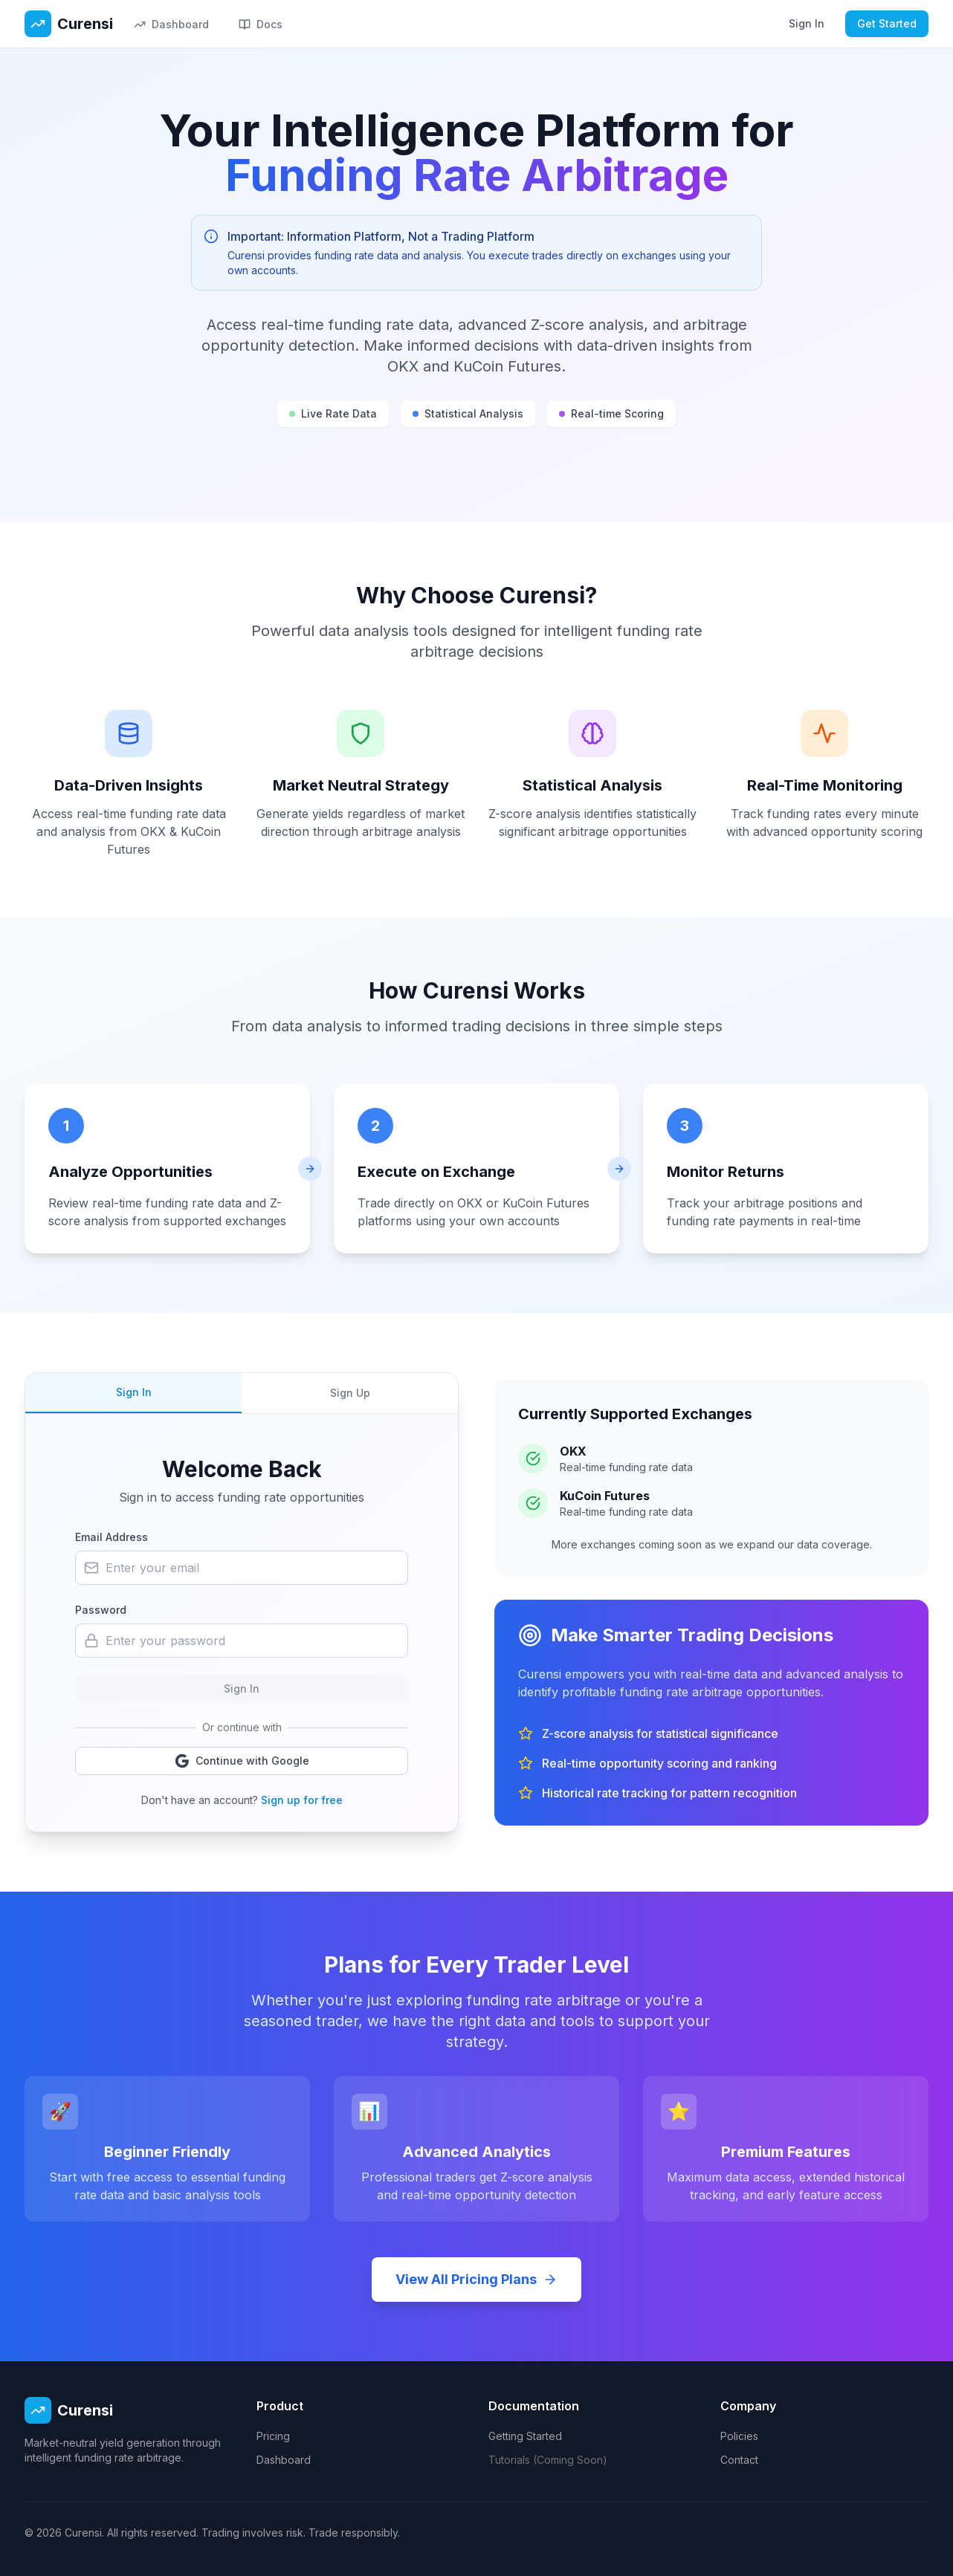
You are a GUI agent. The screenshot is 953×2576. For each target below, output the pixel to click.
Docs (260, 24)
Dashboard (171, 24)
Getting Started (525, 2436)
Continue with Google (242, 1760)
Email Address (111, 1537)
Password (100, 1609)
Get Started (887, 23)
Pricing (273, 2436)
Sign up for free (302, 1800)
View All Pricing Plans (476, 2279)
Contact (739, 2459)
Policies (739, 2436)
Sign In (806, 23)
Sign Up (350, 1392)
